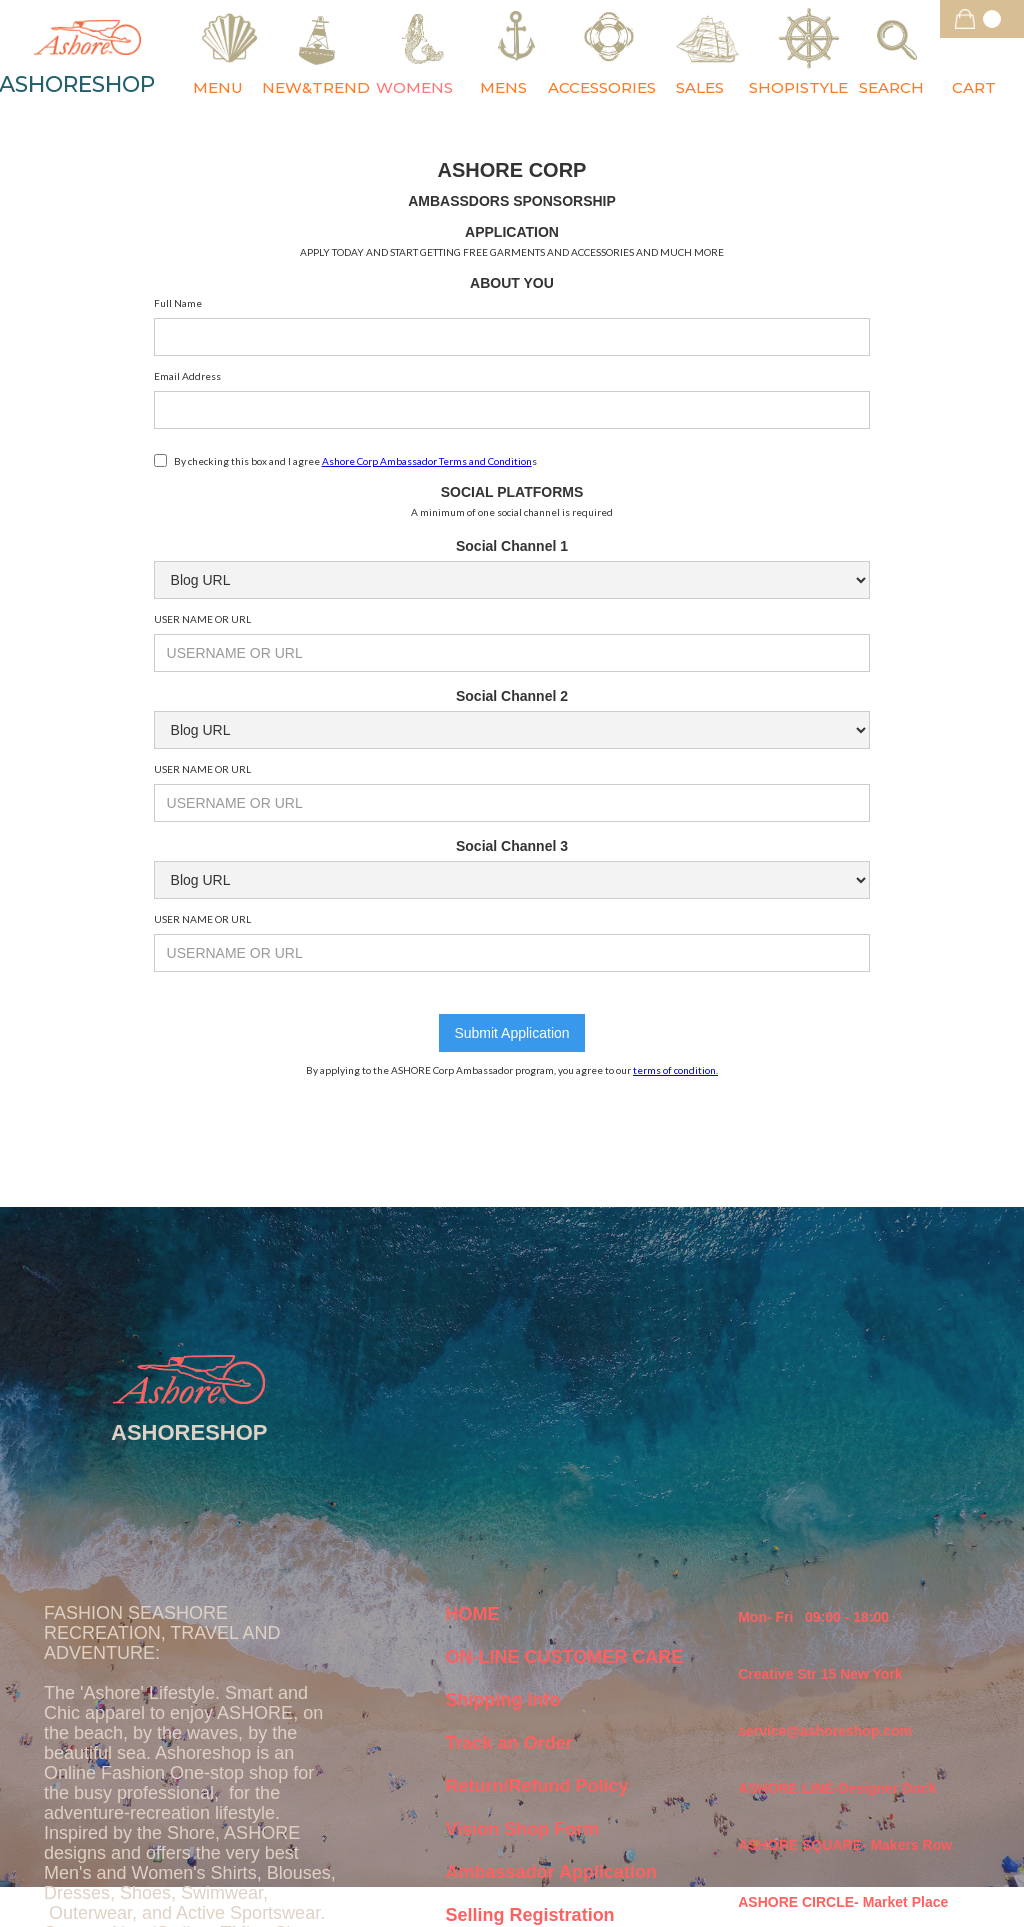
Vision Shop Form (523, 1829)
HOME (473, 1614)
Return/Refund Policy (537, 1786)
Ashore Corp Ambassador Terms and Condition (427, 461)
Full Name (178, 303)
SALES (700, 87)
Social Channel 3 (512, 846)
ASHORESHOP (189, 1433)
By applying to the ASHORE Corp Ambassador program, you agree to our (512, 1070)
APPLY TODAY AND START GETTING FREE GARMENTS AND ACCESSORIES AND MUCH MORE (512, 252)
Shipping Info (503, 1700)
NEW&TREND (316, 87)
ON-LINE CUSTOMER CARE (565, 1657)
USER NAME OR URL (202, 619)
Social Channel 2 (512, 696)
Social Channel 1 (512, 546)
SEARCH (891, 87)
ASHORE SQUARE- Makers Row (845, 1845)
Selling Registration (530, 1915)
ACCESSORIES (602, 87)
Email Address (187, 376)
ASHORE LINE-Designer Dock (837, 1788)
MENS (503, 87)
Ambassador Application (551, 1872)
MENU (218, 87)
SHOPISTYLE (798, 87)
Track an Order (509, 1743)
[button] (982, 19)
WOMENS (414, 87)
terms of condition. (675, 1070)
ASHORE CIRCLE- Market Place (843, 1902)
